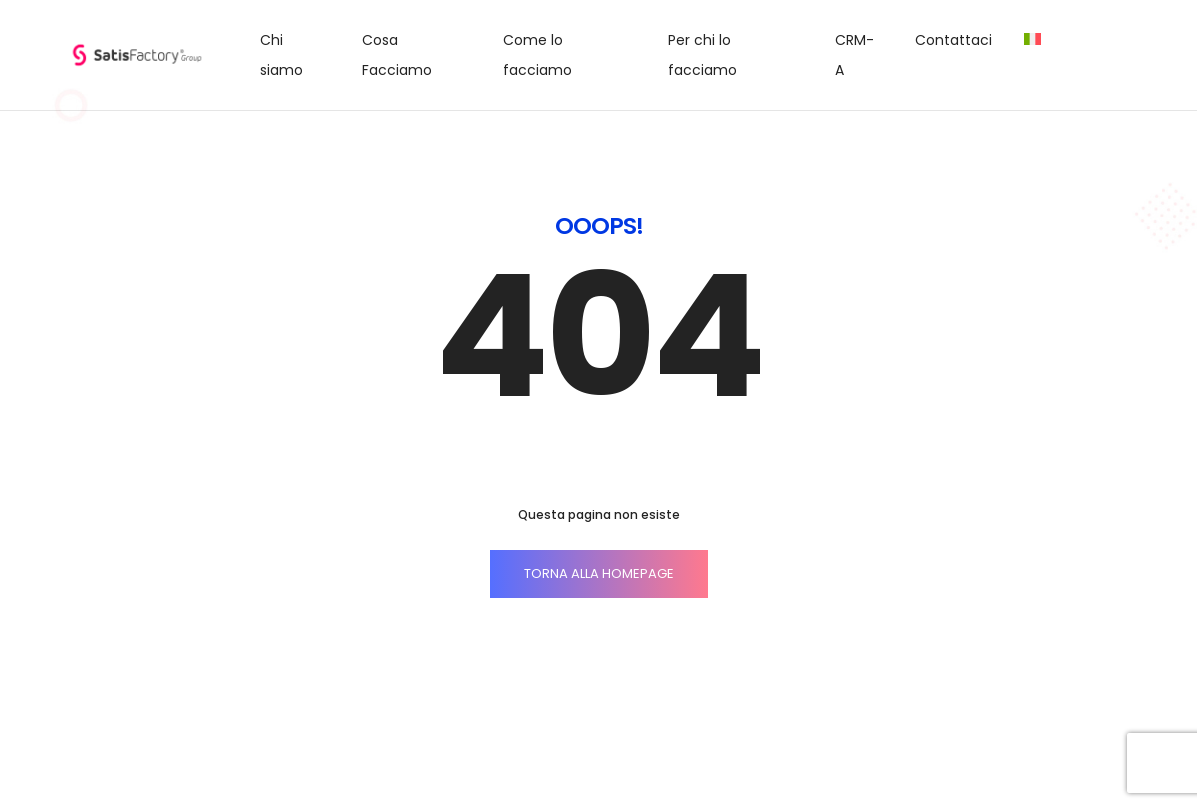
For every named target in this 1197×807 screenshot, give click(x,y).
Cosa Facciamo (397, 55)
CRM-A (854, 55)
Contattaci (953, 40)
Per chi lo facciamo (702, 55)
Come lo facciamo (537, 55)
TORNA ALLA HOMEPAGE (599, 573)
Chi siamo (281, 55)
